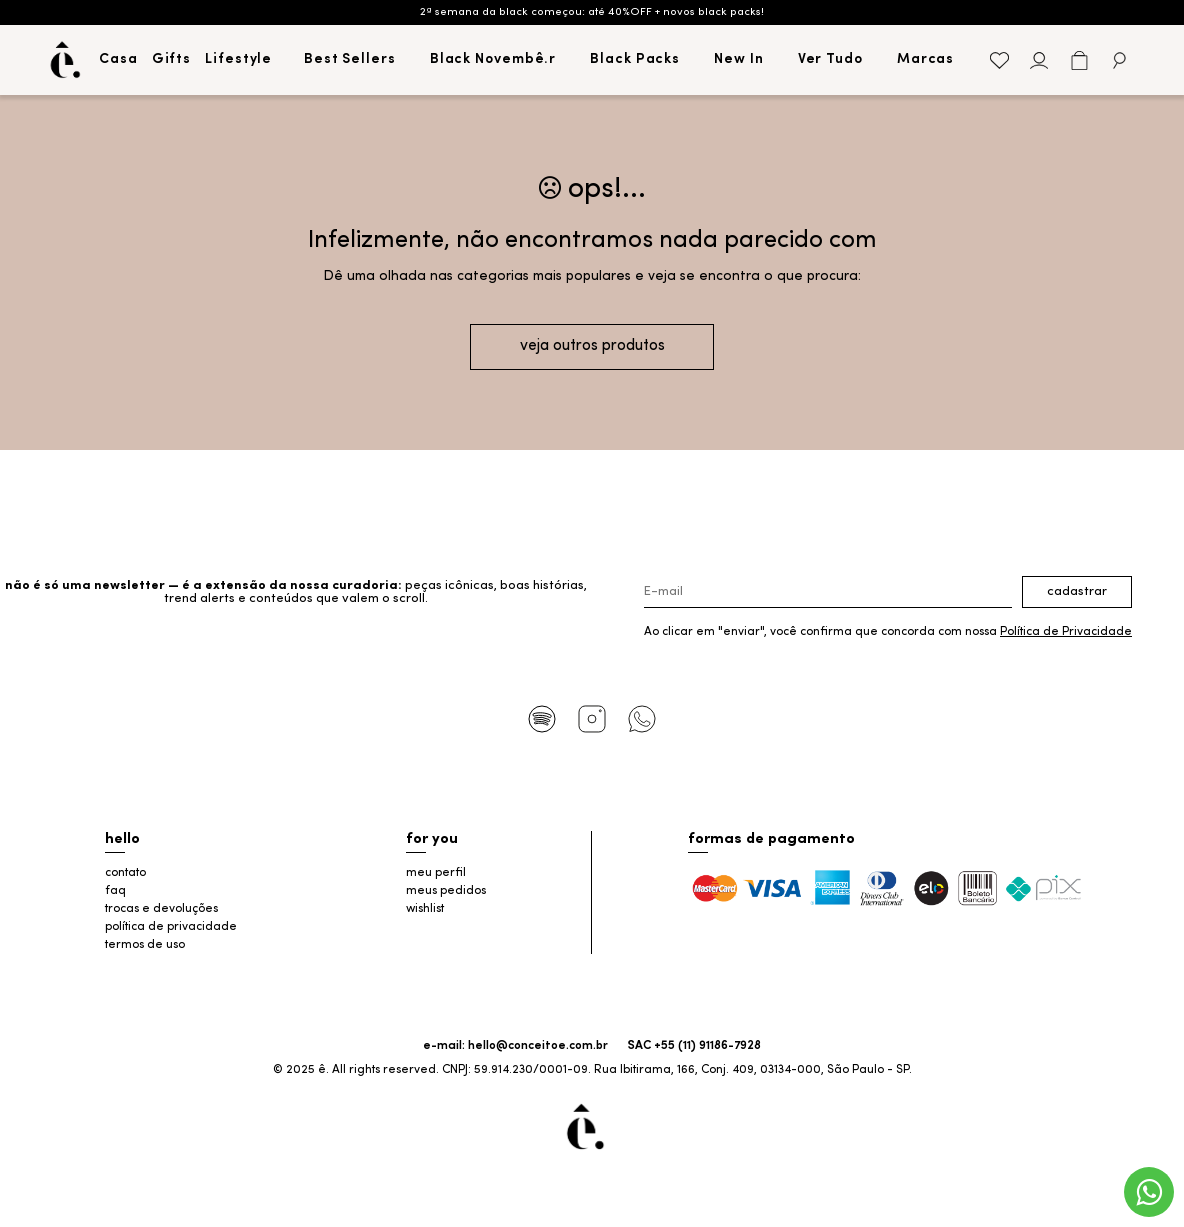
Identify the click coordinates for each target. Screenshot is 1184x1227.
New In (738, 59)
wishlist (425, 909)
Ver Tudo (830, 59)
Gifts (172, 59)
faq (115, 891)
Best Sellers (350, 59)
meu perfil (436, 873)
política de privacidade (171, 927)
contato (125, 873)
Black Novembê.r (493, 59)
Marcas (925, 59)
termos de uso (145, 945)
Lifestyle (238, 59)
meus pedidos (446, 891)
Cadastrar (1077, 591)
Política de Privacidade (1066, 632)
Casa (118, 59)
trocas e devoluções (161, 909)
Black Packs (635, 59)
